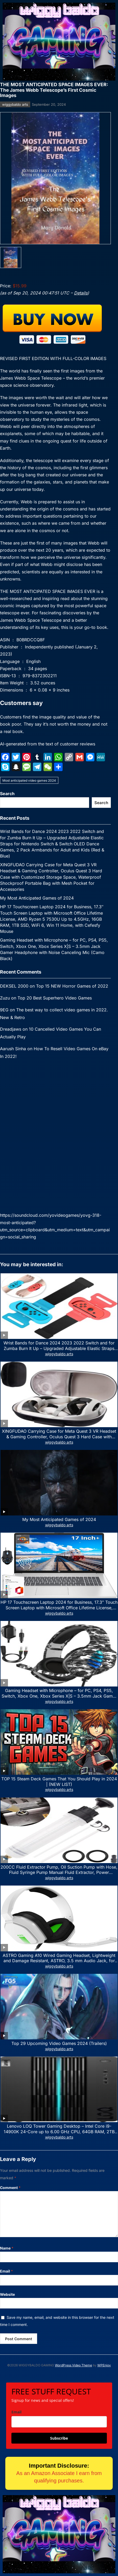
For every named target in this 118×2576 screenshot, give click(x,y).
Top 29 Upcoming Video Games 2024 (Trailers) (59, 2043)
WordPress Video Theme (73, 2365)
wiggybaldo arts (15, 104)
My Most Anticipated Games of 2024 (37, 898)
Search (7, 793)
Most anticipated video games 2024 (29, 780)
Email (6, 2271)
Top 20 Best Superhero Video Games (55, 998)
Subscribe (59, 2438)
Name (7, 2248)
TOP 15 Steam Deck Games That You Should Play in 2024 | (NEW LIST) (59, 1781)
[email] (59, 2421)
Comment (10, 2187)
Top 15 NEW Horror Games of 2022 (72, 986)
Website (7, 2294)
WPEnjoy (104, 2365)
